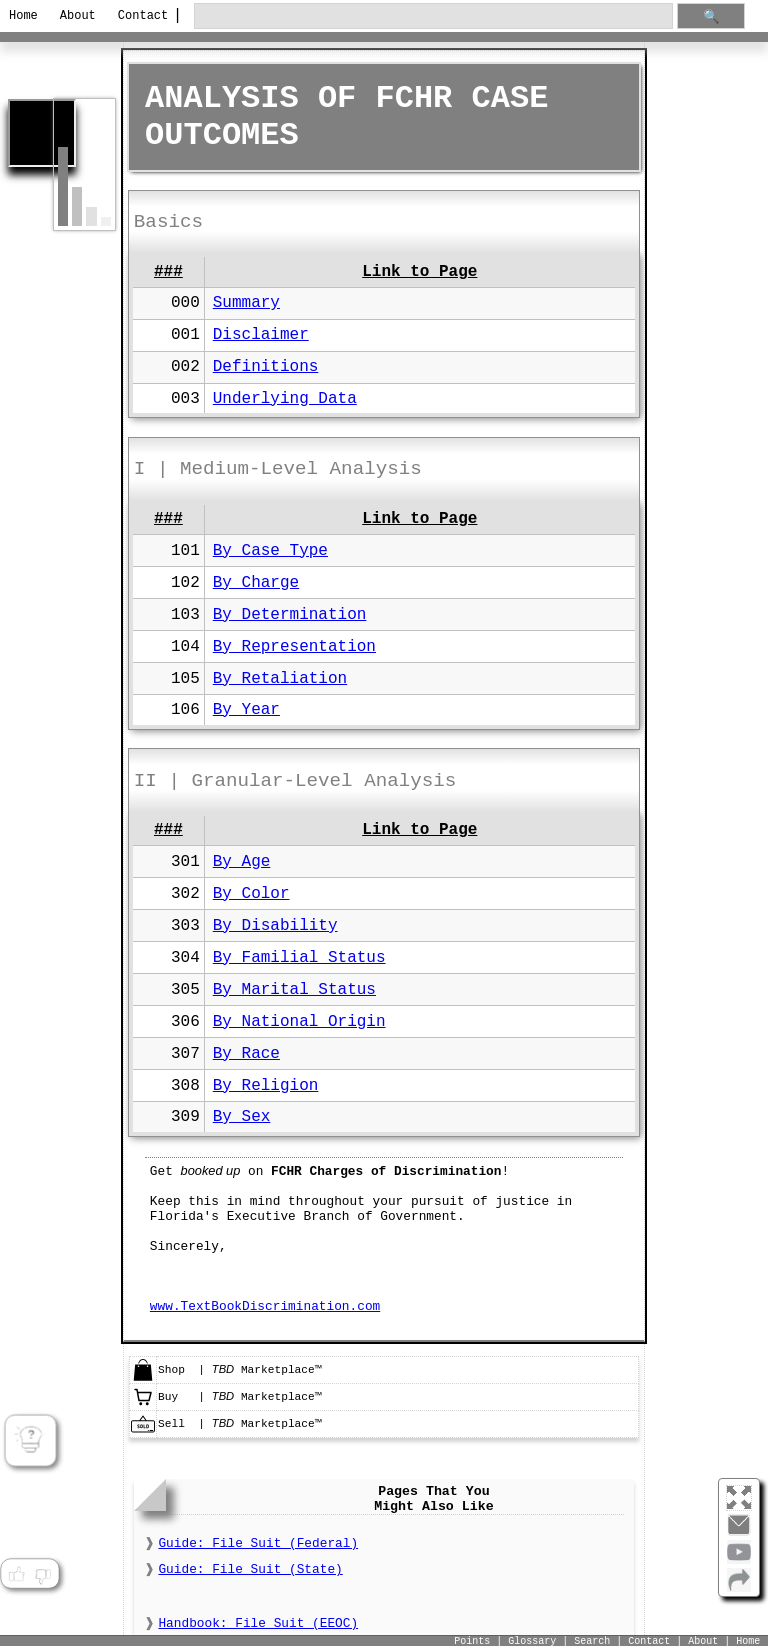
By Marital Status (294, 990)
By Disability (275, 926)
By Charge (256, 583)
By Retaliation (280, 679)
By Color (251, 894)
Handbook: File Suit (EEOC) (258, 1623)
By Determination (290, 615)
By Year (246, 710)
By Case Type (270, 551)
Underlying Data (285, 399)
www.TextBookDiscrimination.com (265, 1306)
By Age (242, 862)
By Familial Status (299, 958)
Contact (139, 16)
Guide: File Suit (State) (250, 1569)
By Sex (242, 1117)
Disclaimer (261, 335)
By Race (246, 1054)
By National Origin (299, 1022)
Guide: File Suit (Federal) (258, 1543)
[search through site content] (433, 16)
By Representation (294, 647)
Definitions (266, 367)
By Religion (266, 1086)
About (78, 16)
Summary (246, 303)
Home (23, 16)
